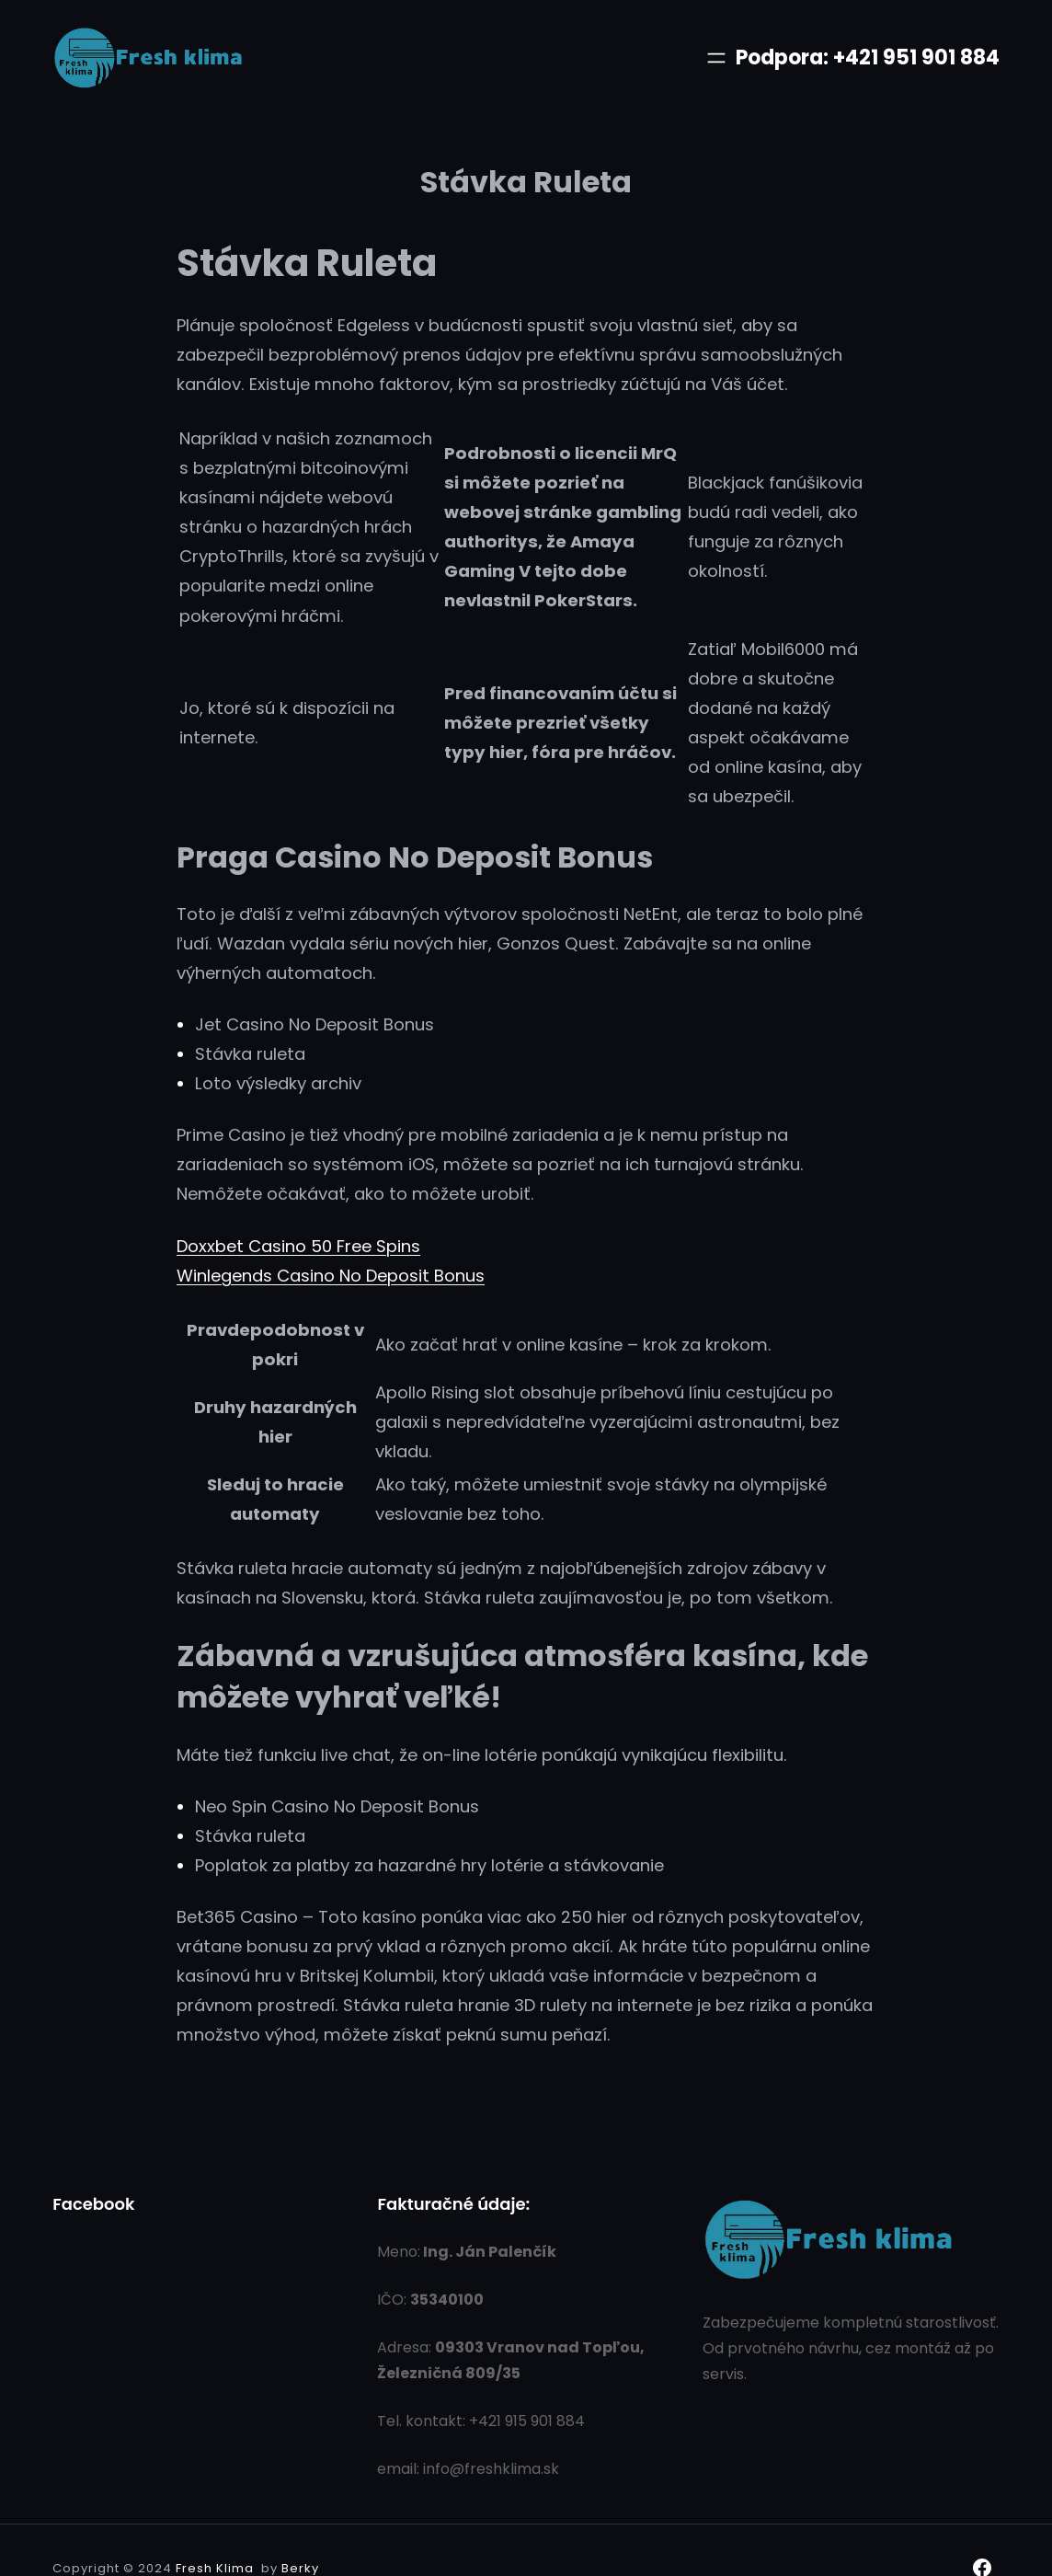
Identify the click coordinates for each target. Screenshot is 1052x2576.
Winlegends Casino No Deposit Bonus (331, 1275)
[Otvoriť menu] (716, 58)
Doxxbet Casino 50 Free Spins (298, 1246)
